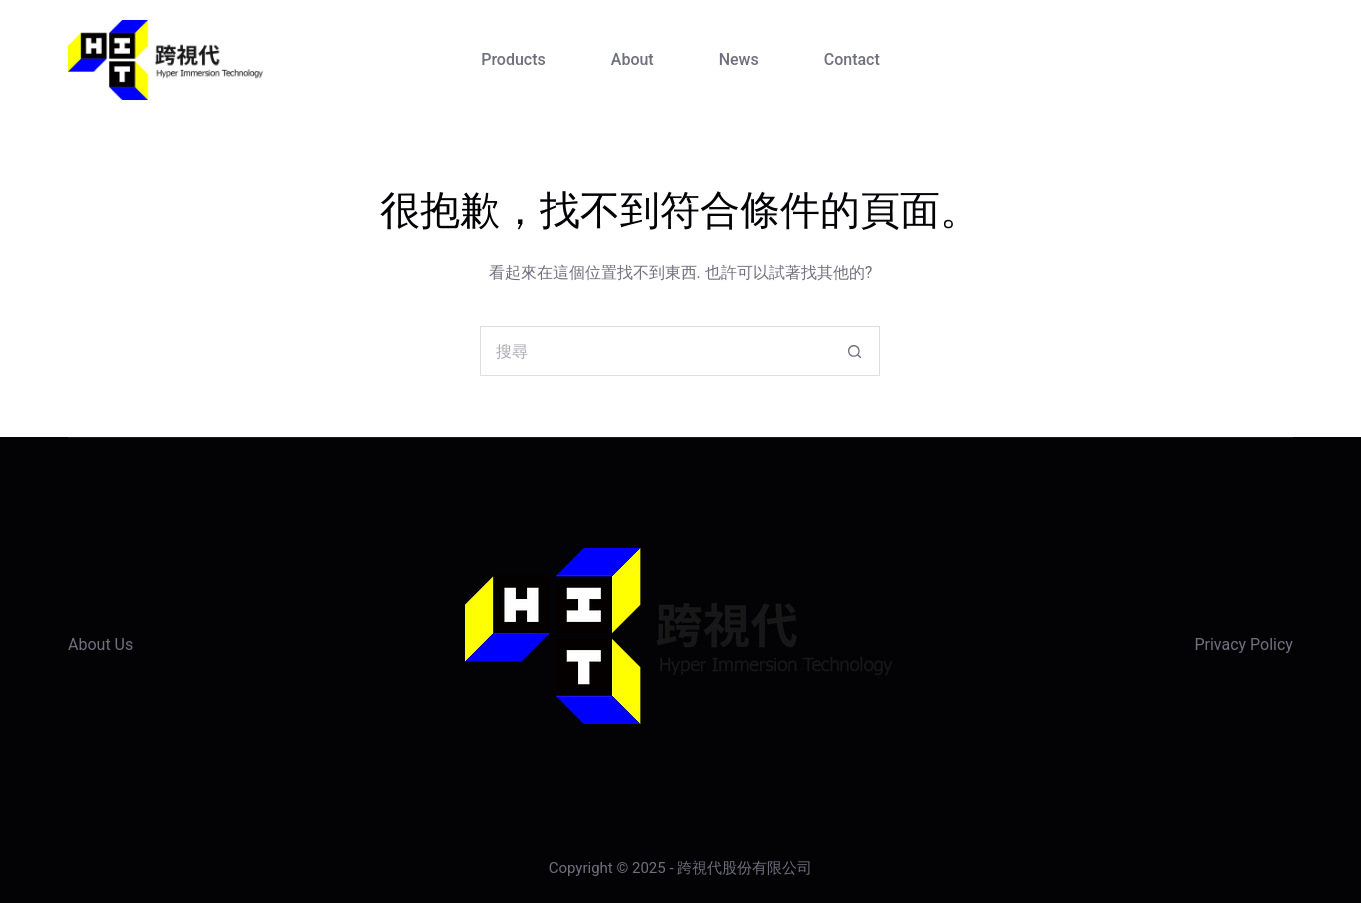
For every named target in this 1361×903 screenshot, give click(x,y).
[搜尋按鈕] (855, 351)
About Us (100, 644)
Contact (852, 59)
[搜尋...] (655, 351)
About (632, 59)
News (739, 59)
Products (513, 59)
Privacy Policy (1243, 644)
